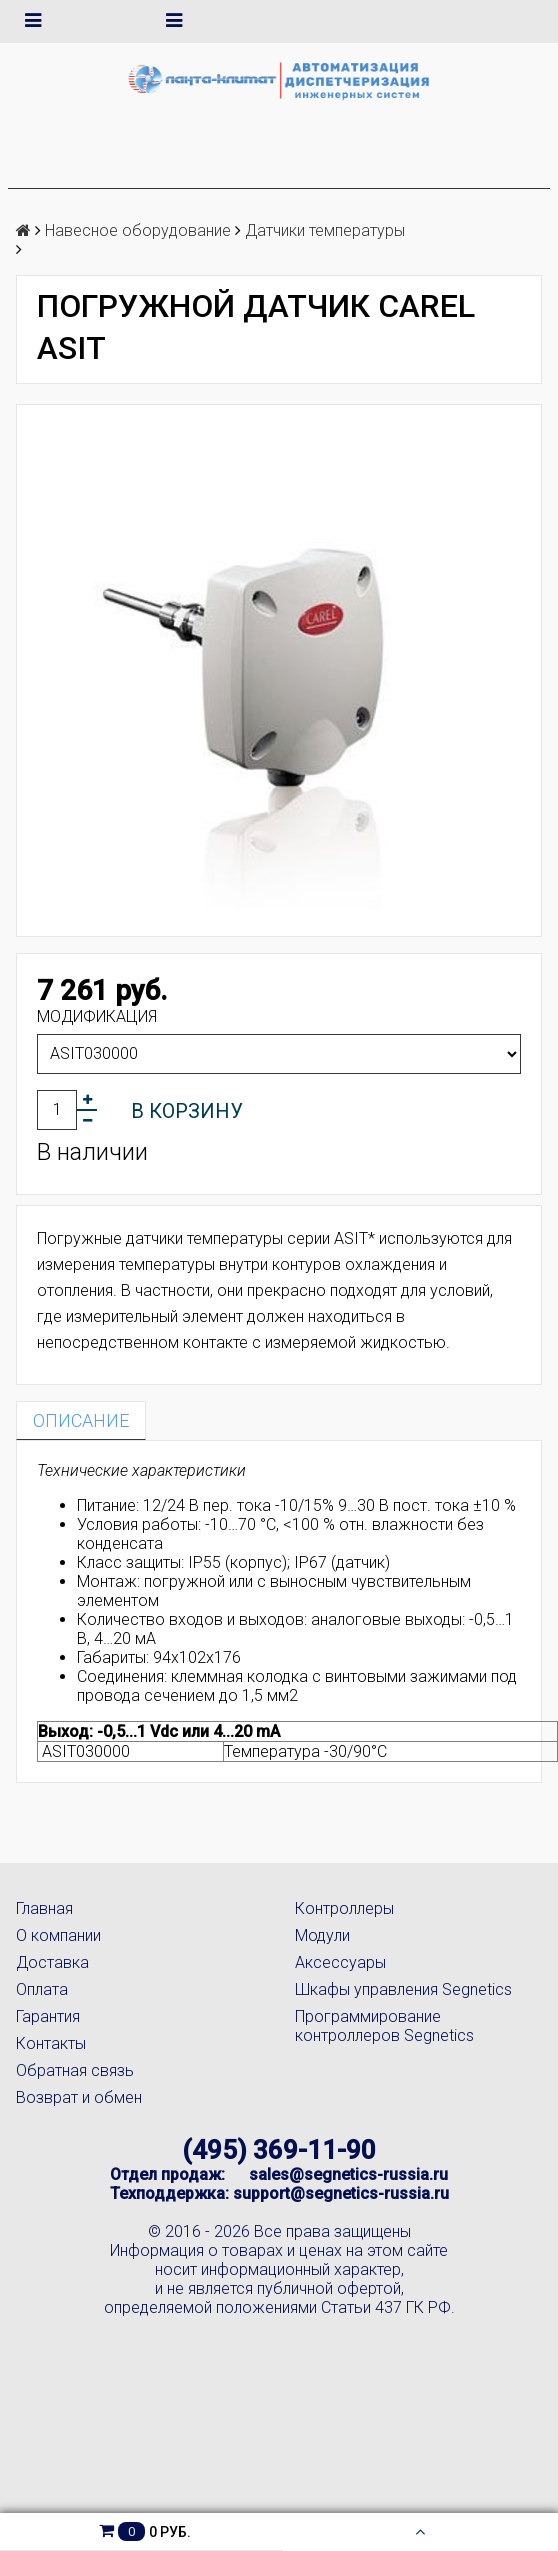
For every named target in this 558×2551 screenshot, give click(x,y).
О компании (58, 1935)
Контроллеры (344, 1908)
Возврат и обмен (79, 2097)
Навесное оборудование (138, 230)
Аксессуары (340, 1962)
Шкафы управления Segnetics (403, 1989)
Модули (322, 1935)
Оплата (42, 1989)
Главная (44, 1908)
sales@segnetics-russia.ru (348, 2174)
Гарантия (48, 2016)
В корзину (187, 1111)
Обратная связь (75, 2070)
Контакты (51, 2043)
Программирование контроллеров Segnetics (384, 2026)
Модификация (97, 1016)
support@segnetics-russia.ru (341, 2193)
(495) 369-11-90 (279, 2150)
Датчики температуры (325, 230)
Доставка (52, 1962)
